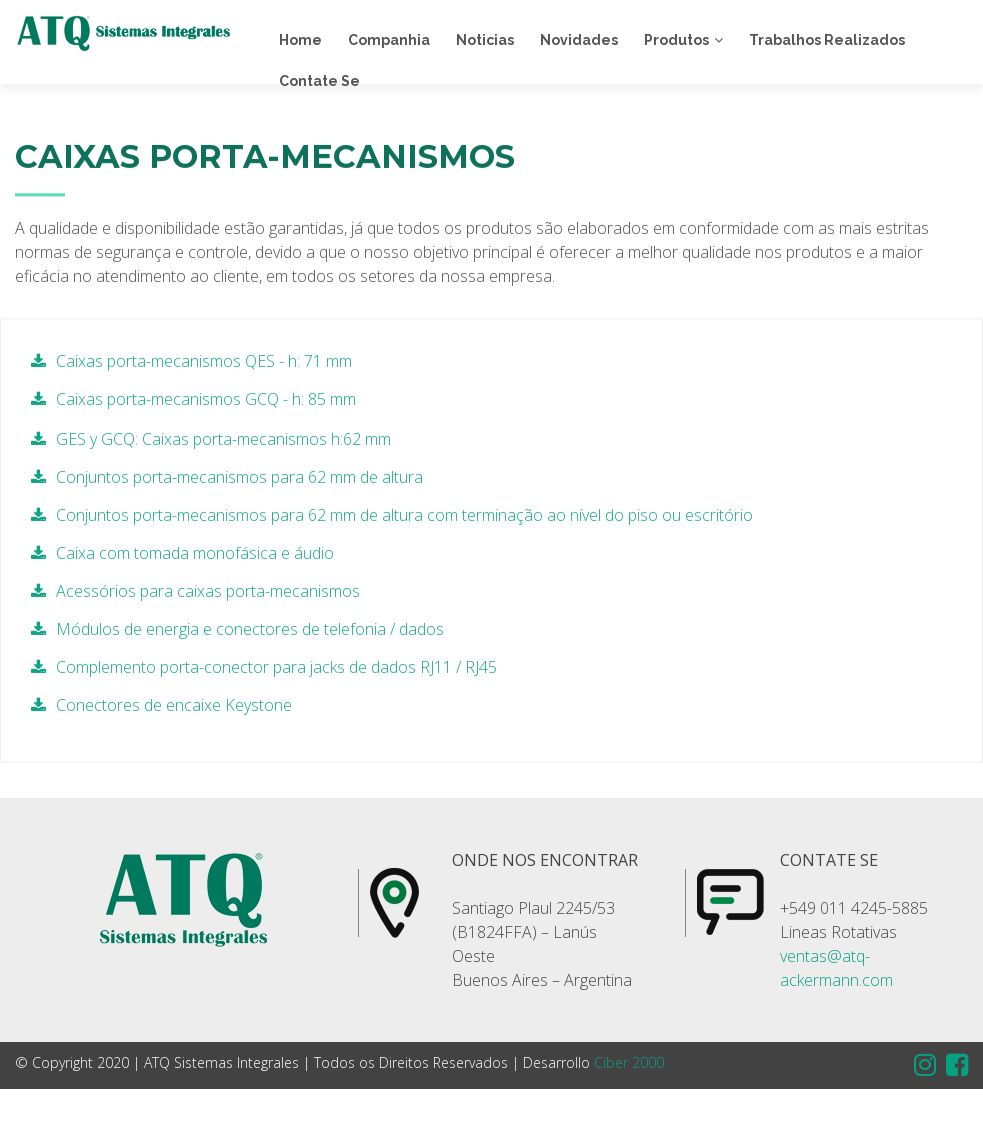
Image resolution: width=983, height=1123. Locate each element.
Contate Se (319, 81)
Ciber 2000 (629, 1062)
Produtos (676, 40)
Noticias (485, 40)
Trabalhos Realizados (827, 40)
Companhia (389, 40)
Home (300, 40)
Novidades (579, 40)
